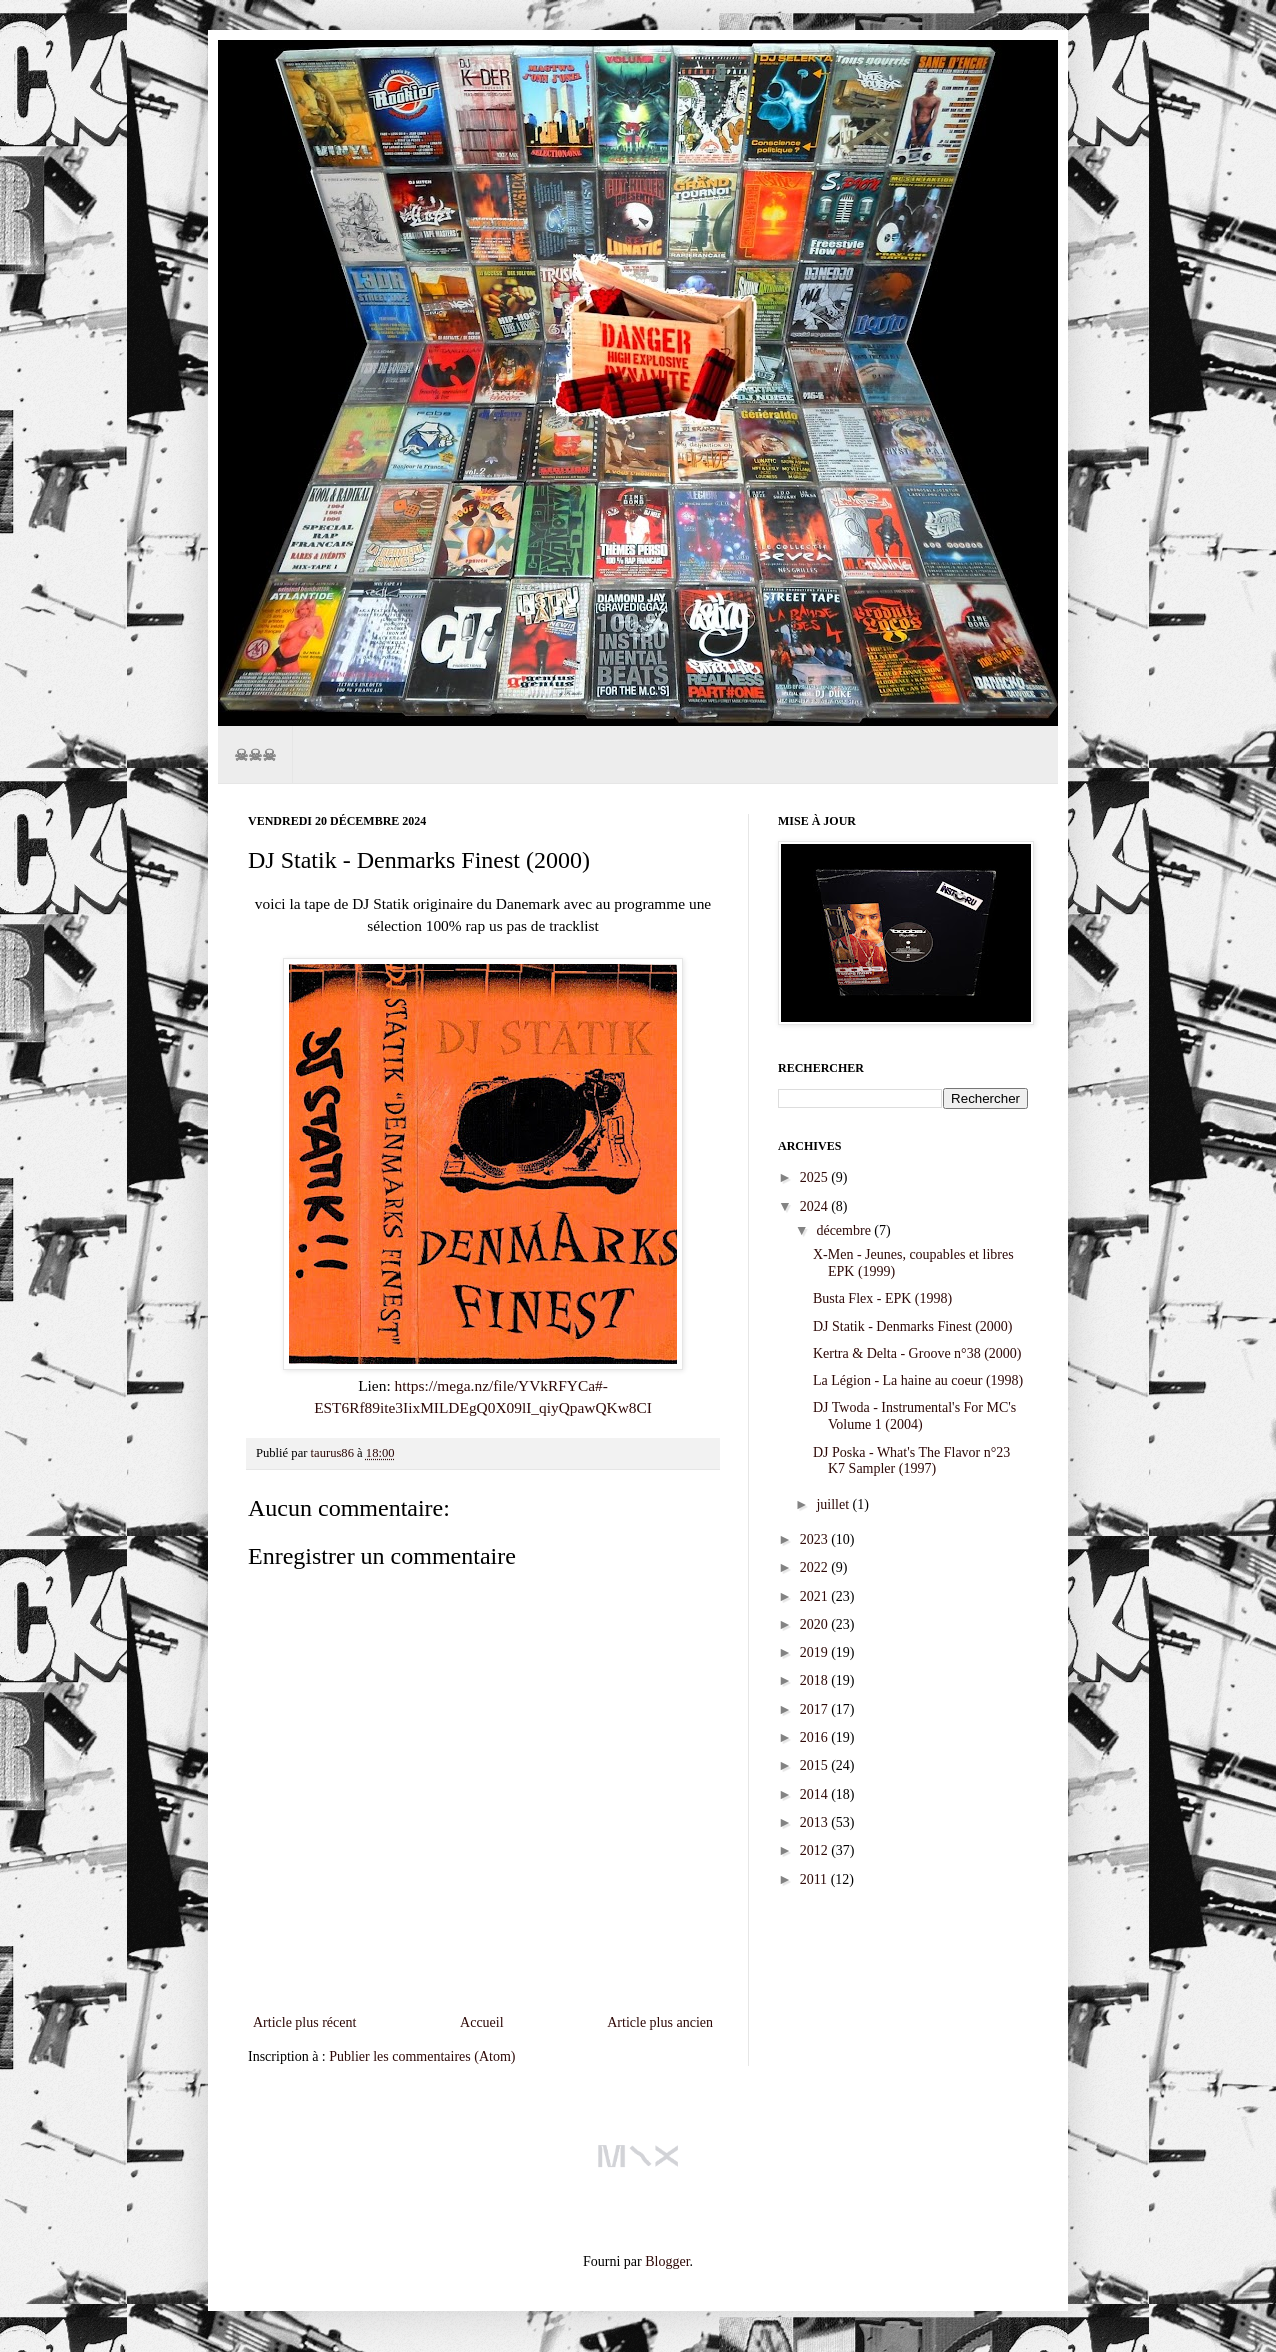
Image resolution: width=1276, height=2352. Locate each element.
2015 (816, 1765)
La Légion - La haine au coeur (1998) (918, 1380)
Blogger (667, 2261)
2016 (816, 1737)
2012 (816, 1850)
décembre (845, 1230)
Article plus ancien (660, 2022)
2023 (816, 1539)
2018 (816, 1680)
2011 (815, 1879)
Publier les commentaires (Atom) (422, 2056)
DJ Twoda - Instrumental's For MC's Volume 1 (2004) (914, 1416)
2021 (816, 1596)
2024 (816, 1206)
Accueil (482, 2022)
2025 (816, 1177)
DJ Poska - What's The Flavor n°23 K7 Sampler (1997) (911, 1461)
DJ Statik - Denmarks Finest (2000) (912, 1326)
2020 (816, 1624)
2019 (816, 1652)
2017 (816, 1709)
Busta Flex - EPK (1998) (882, 1298)
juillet (834, 1504)
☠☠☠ (255, 754)
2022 (816, 1567)
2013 (816, 1822)
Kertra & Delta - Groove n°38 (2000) (917, 1353)
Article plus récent (304, 2022)
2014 (816, 1794)
